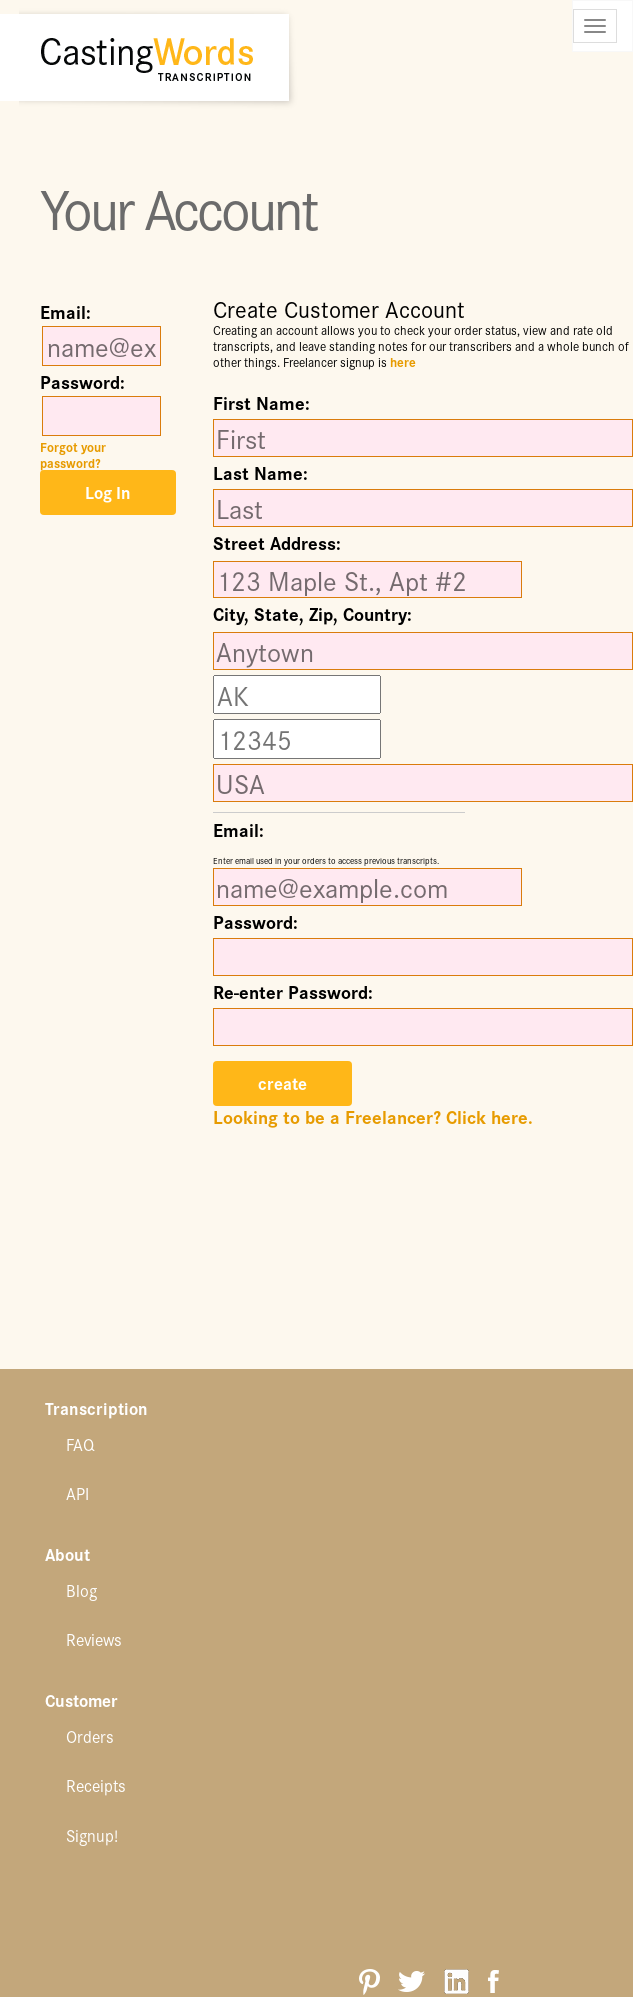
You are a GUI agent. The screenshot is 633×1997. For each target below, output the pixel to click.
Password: (82, 382)
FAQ (80, 1444)
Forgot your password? (73, 454)
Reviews (94, 1639)
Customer (81, 1701)
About (67, 1555)
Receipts (96, 1785)
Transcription (96, 1409)
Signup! (92, 1835)
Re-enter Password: (293, 992)
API (77, 1493)
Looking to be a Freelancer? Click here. (373, 1116)
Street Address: (277, 545)
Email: (65, 312)
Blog (81, 1590)
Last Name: (260, 473)
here (403, 361)
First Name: (261, 403)
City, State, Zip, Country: (312, 616)
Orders (90, 1736)
